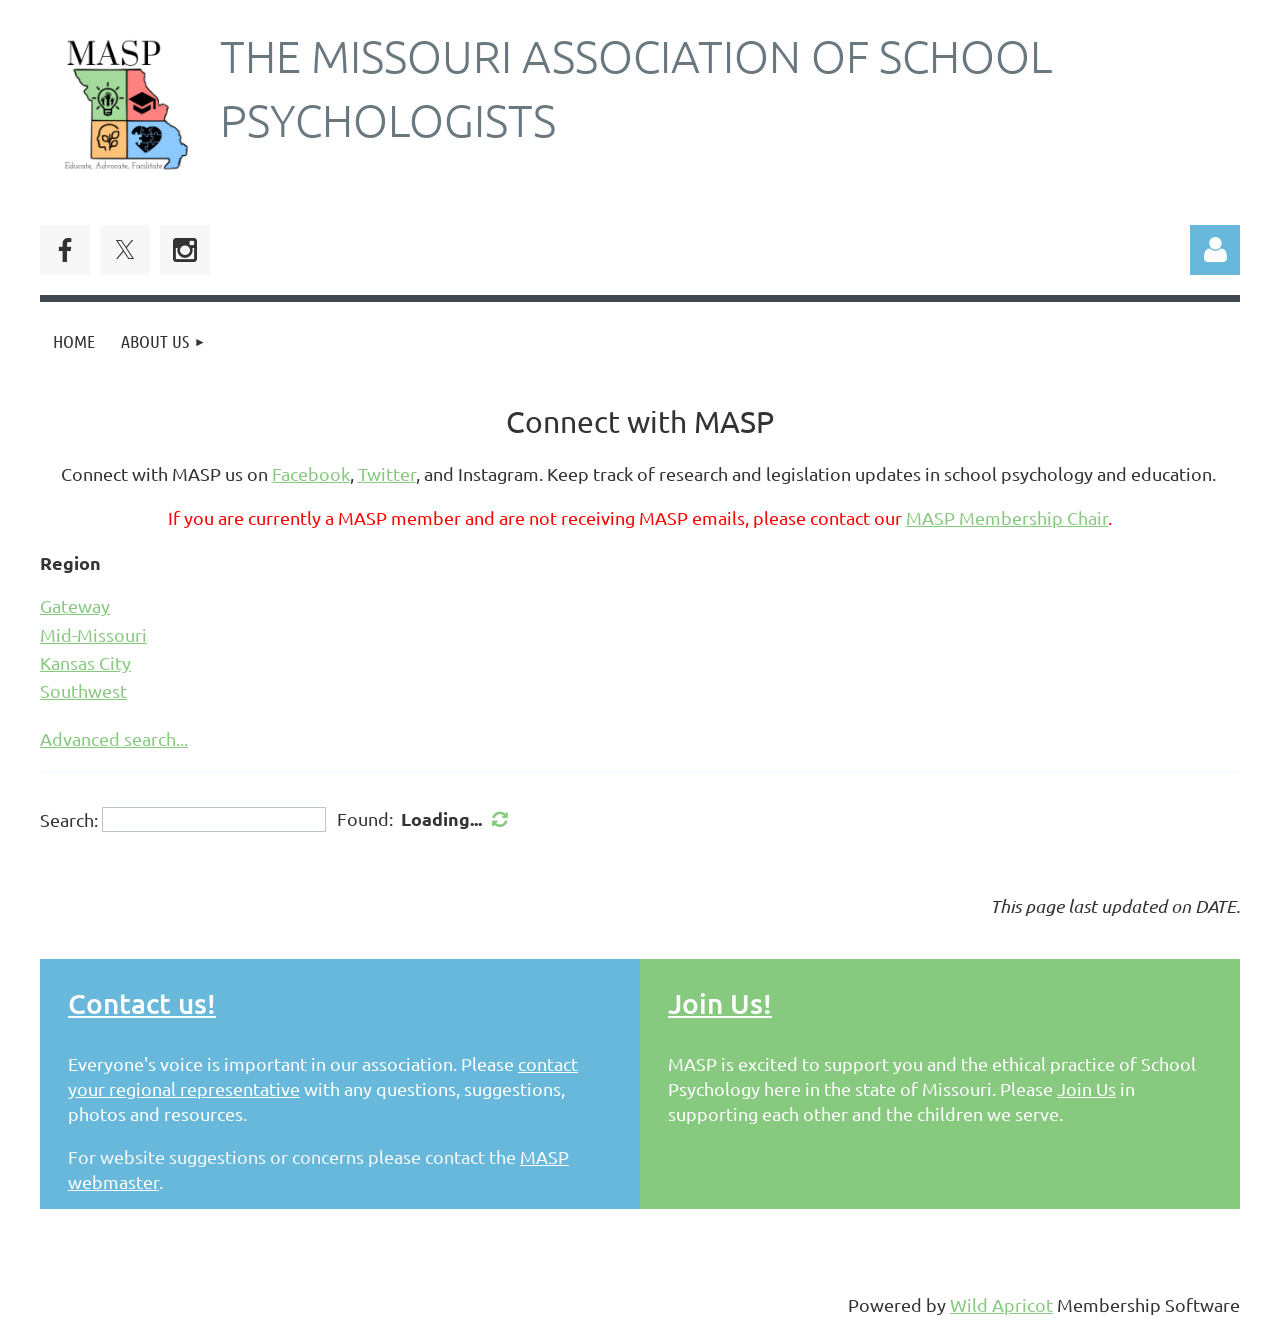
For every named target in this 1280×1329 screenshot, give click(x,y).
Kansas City (85, 662)
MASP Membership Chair (1007, 517)
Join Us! (720, 1003)
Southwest (83, 690)
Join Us (1086, 1088)
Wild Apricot (1001, 1304)
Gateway (75, 605)
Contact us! (142, 1003)
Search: (69, 819)
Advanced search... (114, 738)
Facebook (311, 473)
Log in (1215, 250)
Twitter (387, 473)
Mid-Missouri (93, 634)
